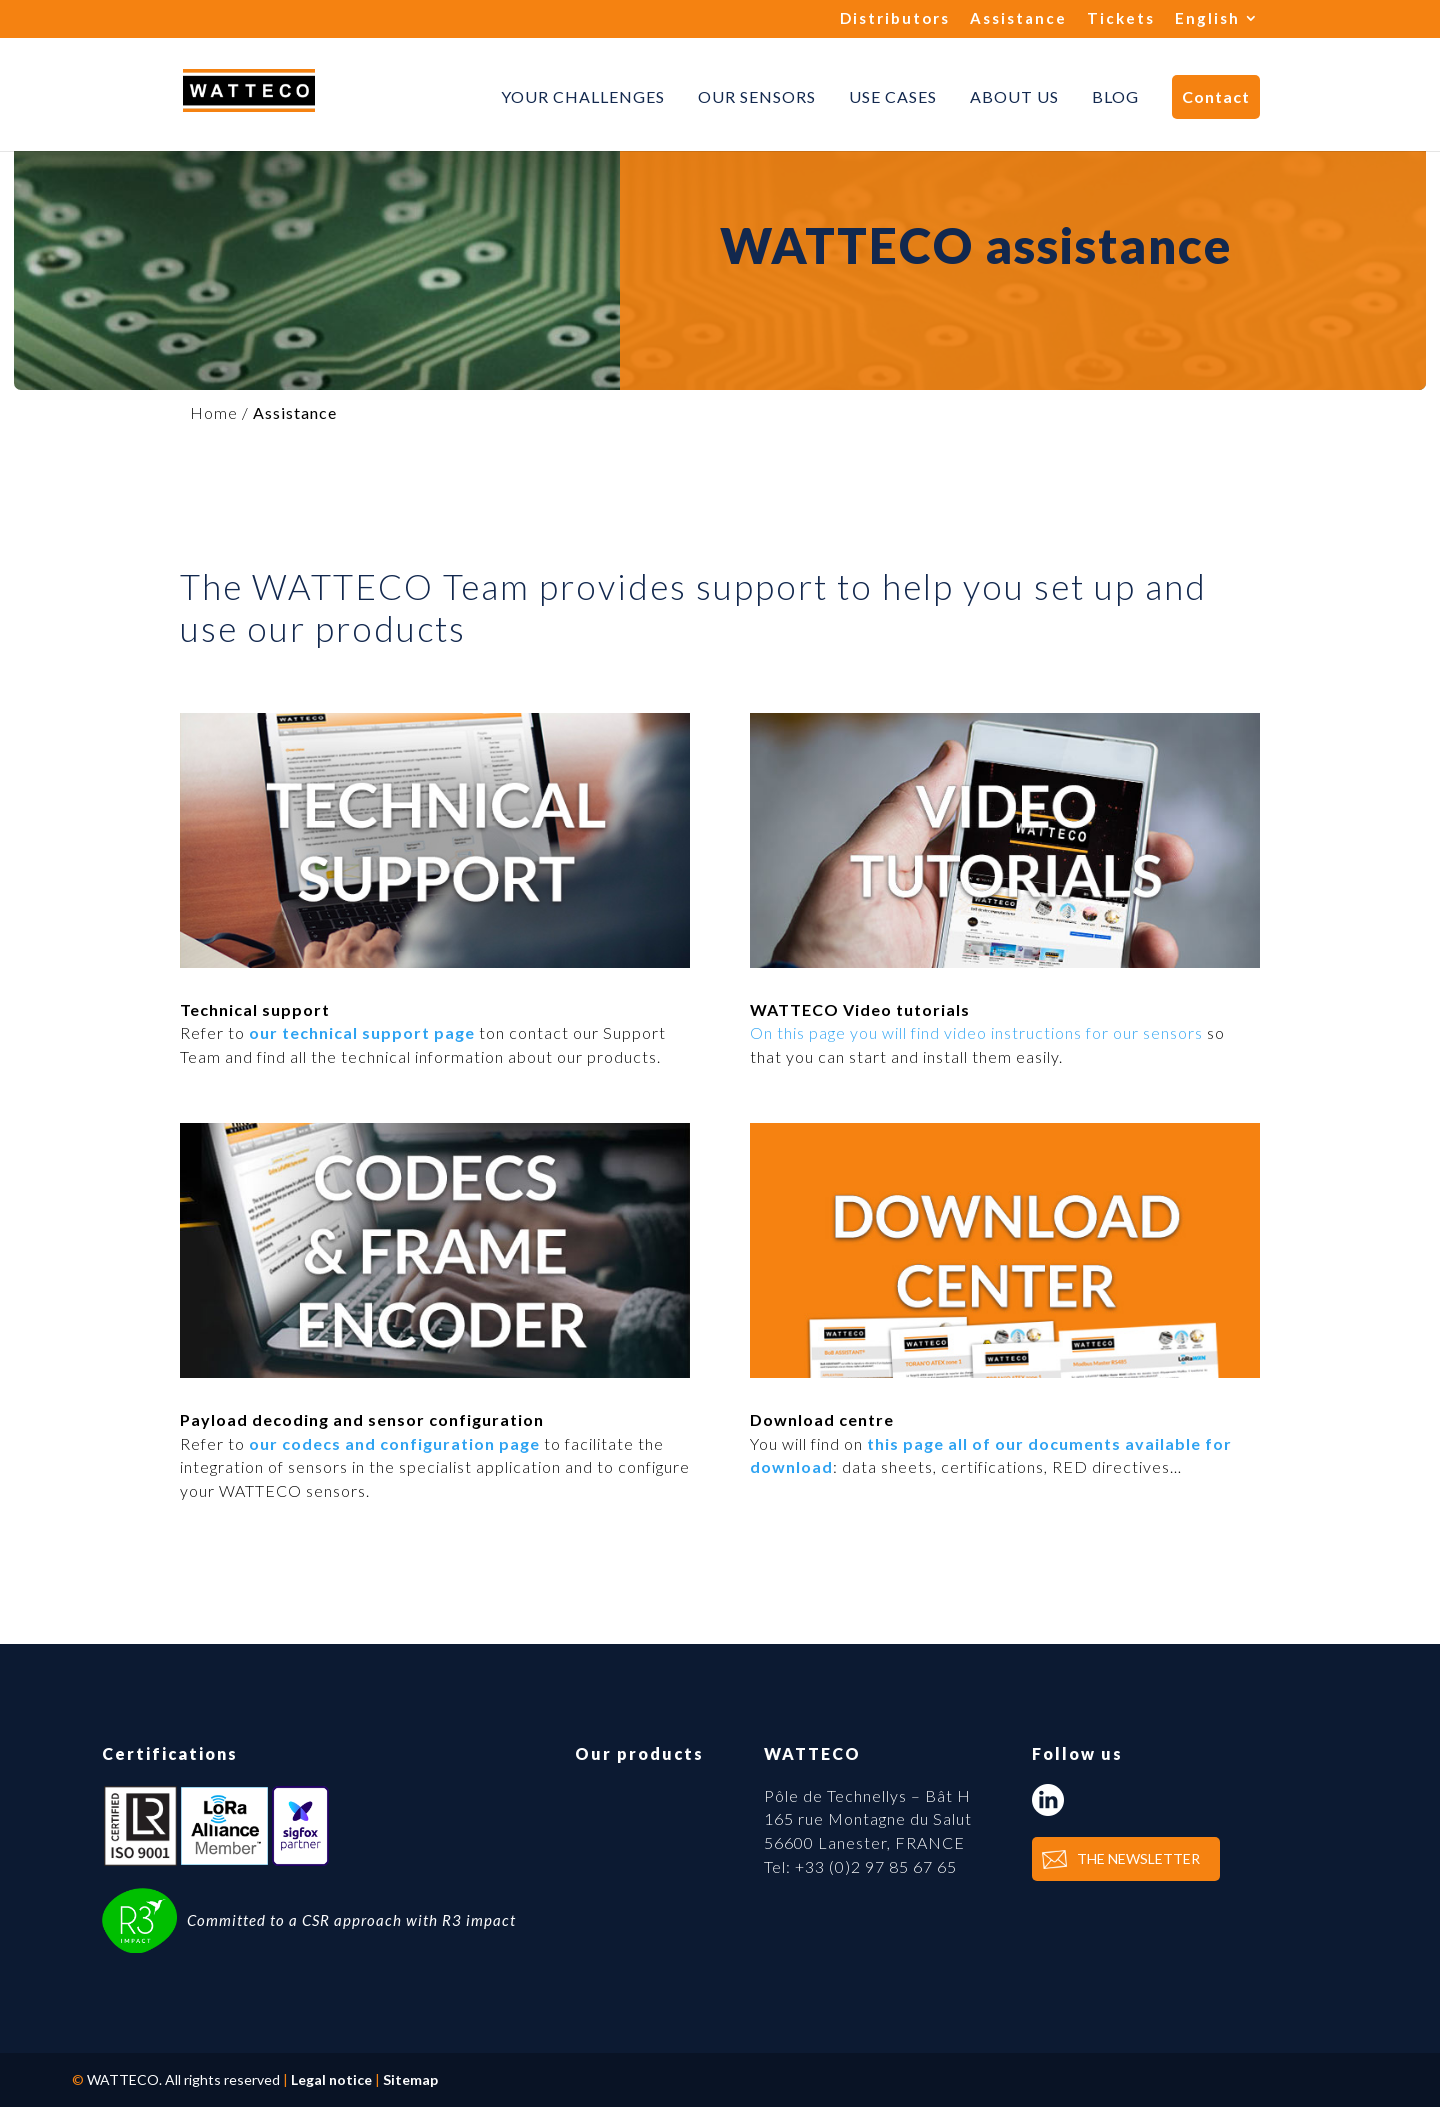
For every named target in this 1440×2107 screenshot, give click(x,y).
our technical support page (362, 1032)
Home (214, 412)
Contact (1216, 96)
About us (1014, 97)
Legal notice (331, 2079)
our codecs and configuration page (394, 1443)
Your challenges (583, 97)
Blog (1115, 97)
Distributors (895, 19)
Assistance (1018, 19)
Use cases (893, 97)
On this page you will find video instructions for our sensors (976, 1032)
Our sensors (757, 97)
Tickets (1121, 19)
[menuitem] (1217, 24)
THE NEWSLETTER (1138, 1858)
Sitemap (410, 2079)
